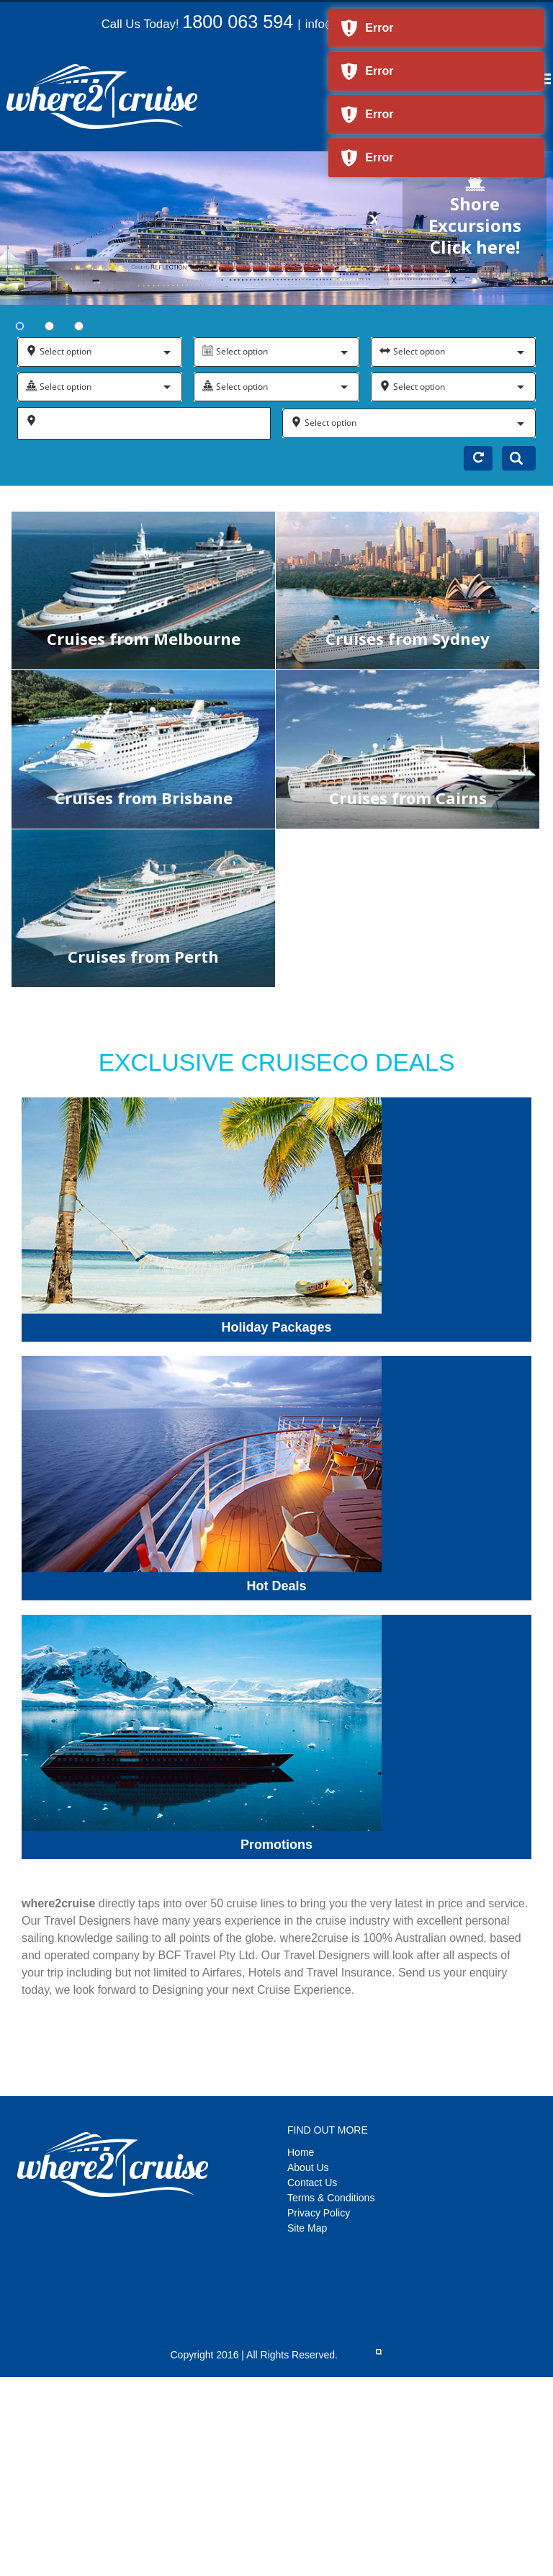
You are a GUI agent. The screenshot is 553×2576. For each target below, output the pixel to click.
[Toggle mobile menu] (545, 78)
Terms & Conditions (330, 2197)
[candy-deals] (202, 1361)
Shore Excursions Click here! (474, 216)
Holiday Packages (276, 1327)
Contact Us (312, 2182)
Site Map (307, 2228)
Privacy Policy (318, 2213)
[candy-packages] (202, 1103)
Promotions (276, 1844)
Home (300, 2152)
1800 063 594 (237, 22)
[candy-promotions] (202, 1620)
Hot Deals (276, 1586)
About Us (308, 2167)
